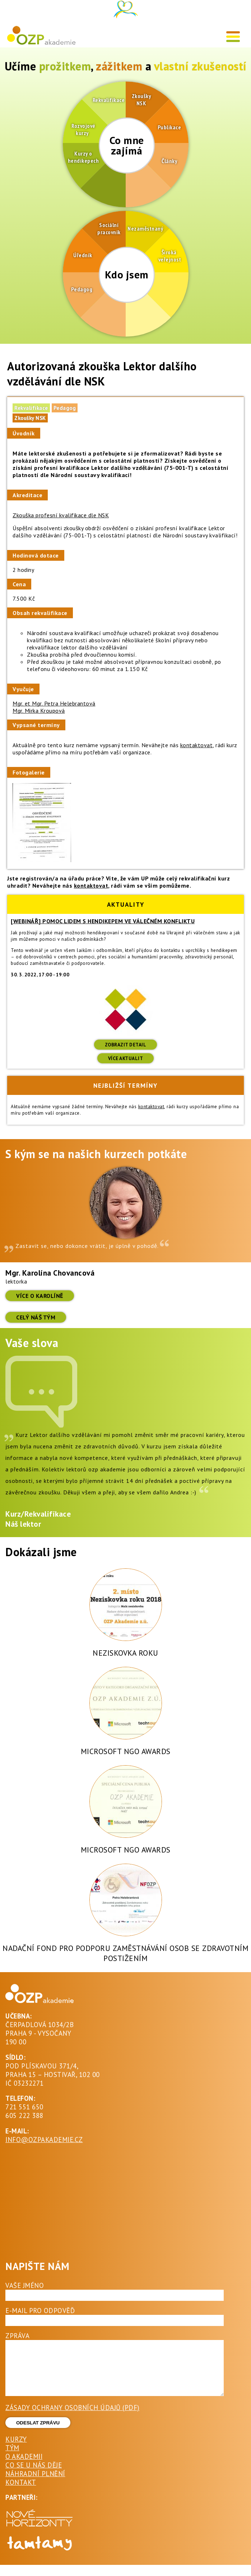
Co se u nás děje (33, 2475)
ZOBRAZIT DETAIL (126, 1044)
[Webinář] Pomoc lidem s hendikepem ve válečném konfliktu (103, 921)
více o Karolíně (39, 1295)
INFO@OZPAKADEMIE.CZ (44, 2139)
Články (169, 161)
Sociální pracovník (109, 228)
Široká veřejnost (169, 256)
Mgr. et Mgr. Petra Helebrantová (54, 703)
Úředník (82, 255)
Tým (12, 2458)
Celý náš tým (35, 1317)
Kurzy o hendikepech (83, 157)
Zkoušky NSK (141, 99)
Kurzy (16, 2450)
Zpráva (17, 2335)
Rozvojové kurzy (82, 129)
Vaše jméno (24, 2285)
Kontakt (20, 2493)
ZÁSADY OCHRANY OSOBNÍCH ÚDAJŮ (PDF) (72, 2418)
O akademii (23, 2467)
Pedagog (81, 289)
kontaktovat (196, 745)
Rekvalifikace (108, 99)
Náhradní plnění (35, 2484)
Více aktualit (125, 1058)
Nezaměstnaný (145, 228)
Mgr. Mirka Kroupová (39, 710)
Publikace (169, 127)
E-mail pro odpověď (40, 2310)
